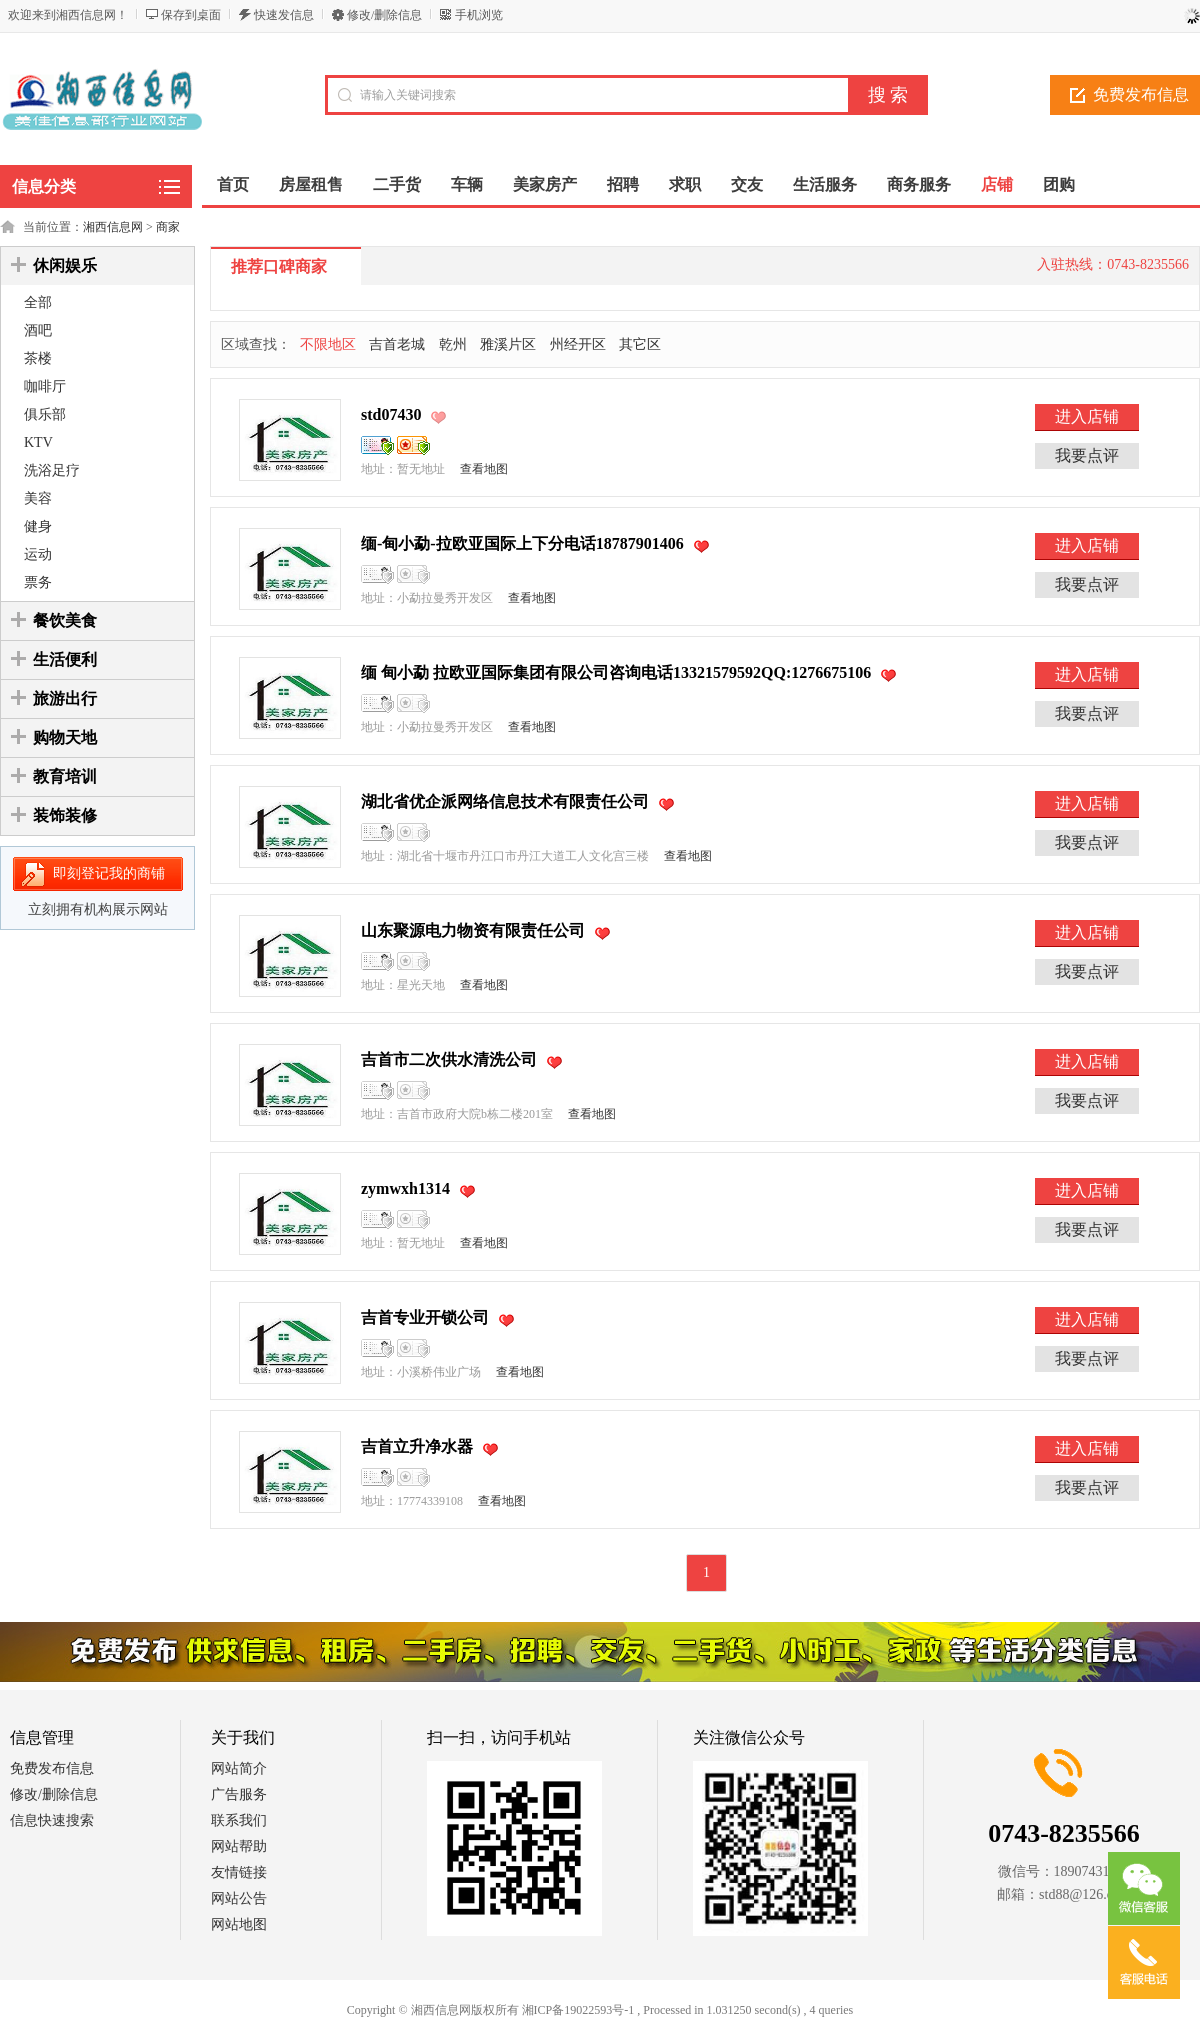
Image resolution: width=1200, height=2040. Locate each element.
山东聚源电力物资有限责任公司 (473, 930)
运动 (38, 554)
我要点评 (1087, 455)
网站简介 (239, 1768)
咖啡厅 (45, 386)
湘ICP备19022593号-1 (578, 2010)
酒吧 (38, 330)
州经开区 (578, 344)
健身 (38, 526)
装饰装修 (65, 815)
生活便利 (65, 659)
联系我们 (239, 1820)
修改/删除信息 (384, 15)
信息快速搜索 (52, 1820)
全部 (38, 302)
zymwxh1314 (405, 1188)
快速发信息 (284, 15)
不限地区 (328, 344)
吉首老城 (397, 344)
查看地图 (484, 469)
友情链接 (239, 1872)
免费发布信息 (52, 1768)
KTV (38, 442)
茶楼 (38, 358)
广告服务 (239, 1794)
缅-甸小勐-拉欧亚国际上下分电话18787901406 (522, 543)
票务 (38, 582)
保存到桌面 (191, 15)
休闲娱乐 (65, 265)
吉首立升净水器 (417, 1446)
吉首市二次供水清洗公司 (449, 1059)
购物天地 (65, 737)
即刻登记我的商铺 (109, 873)
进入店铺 (1087, 416)
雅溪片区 (508, 344)
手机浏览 (479, 15)
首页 (233, 184)
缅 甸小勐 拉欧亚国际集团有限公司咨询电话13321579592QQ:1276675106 (616, 672)
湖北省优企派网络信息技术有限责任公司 (505, 801)
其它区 (640, 344)
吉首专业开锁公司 (425, 1317)
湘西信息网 (113, 227)
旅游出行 (65, 698)
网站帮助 (239, 1846)
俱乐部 (45, 414)
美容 (38, 498)
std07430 (391, 414)
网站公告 (239, 1898)
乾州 (453, 344)
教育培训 (65, 776)
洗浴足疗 (52, 470)
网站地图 (239, 1924)
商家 (168, 227)
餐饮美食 (65, 620)
